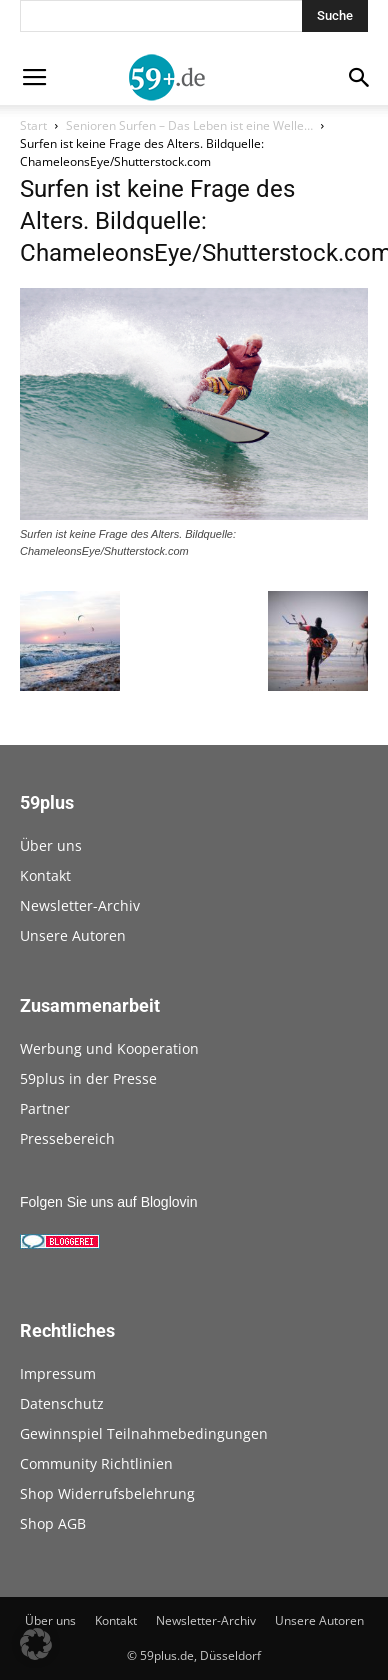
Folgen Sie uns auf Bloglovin (108, 1202)
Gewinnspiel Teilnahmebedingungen (144, 1433)
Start (33, 125)
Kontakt (45, 875)
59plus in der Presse (88, 1078)
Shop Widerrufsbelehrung (107, 1493)
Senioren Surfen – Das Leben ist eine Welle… (189, 125)
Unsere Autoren (73, 935)
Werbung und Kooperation (109, 1048)
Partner (45, 1108)
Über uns (51, 845)
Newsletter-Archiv (80, 905)
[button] (36, 1644)
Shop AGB (53, 1523)
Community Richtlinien (96, 1463)
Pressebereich (67, 1138)
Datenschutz (62, 1403)
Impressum (58, 1373)
